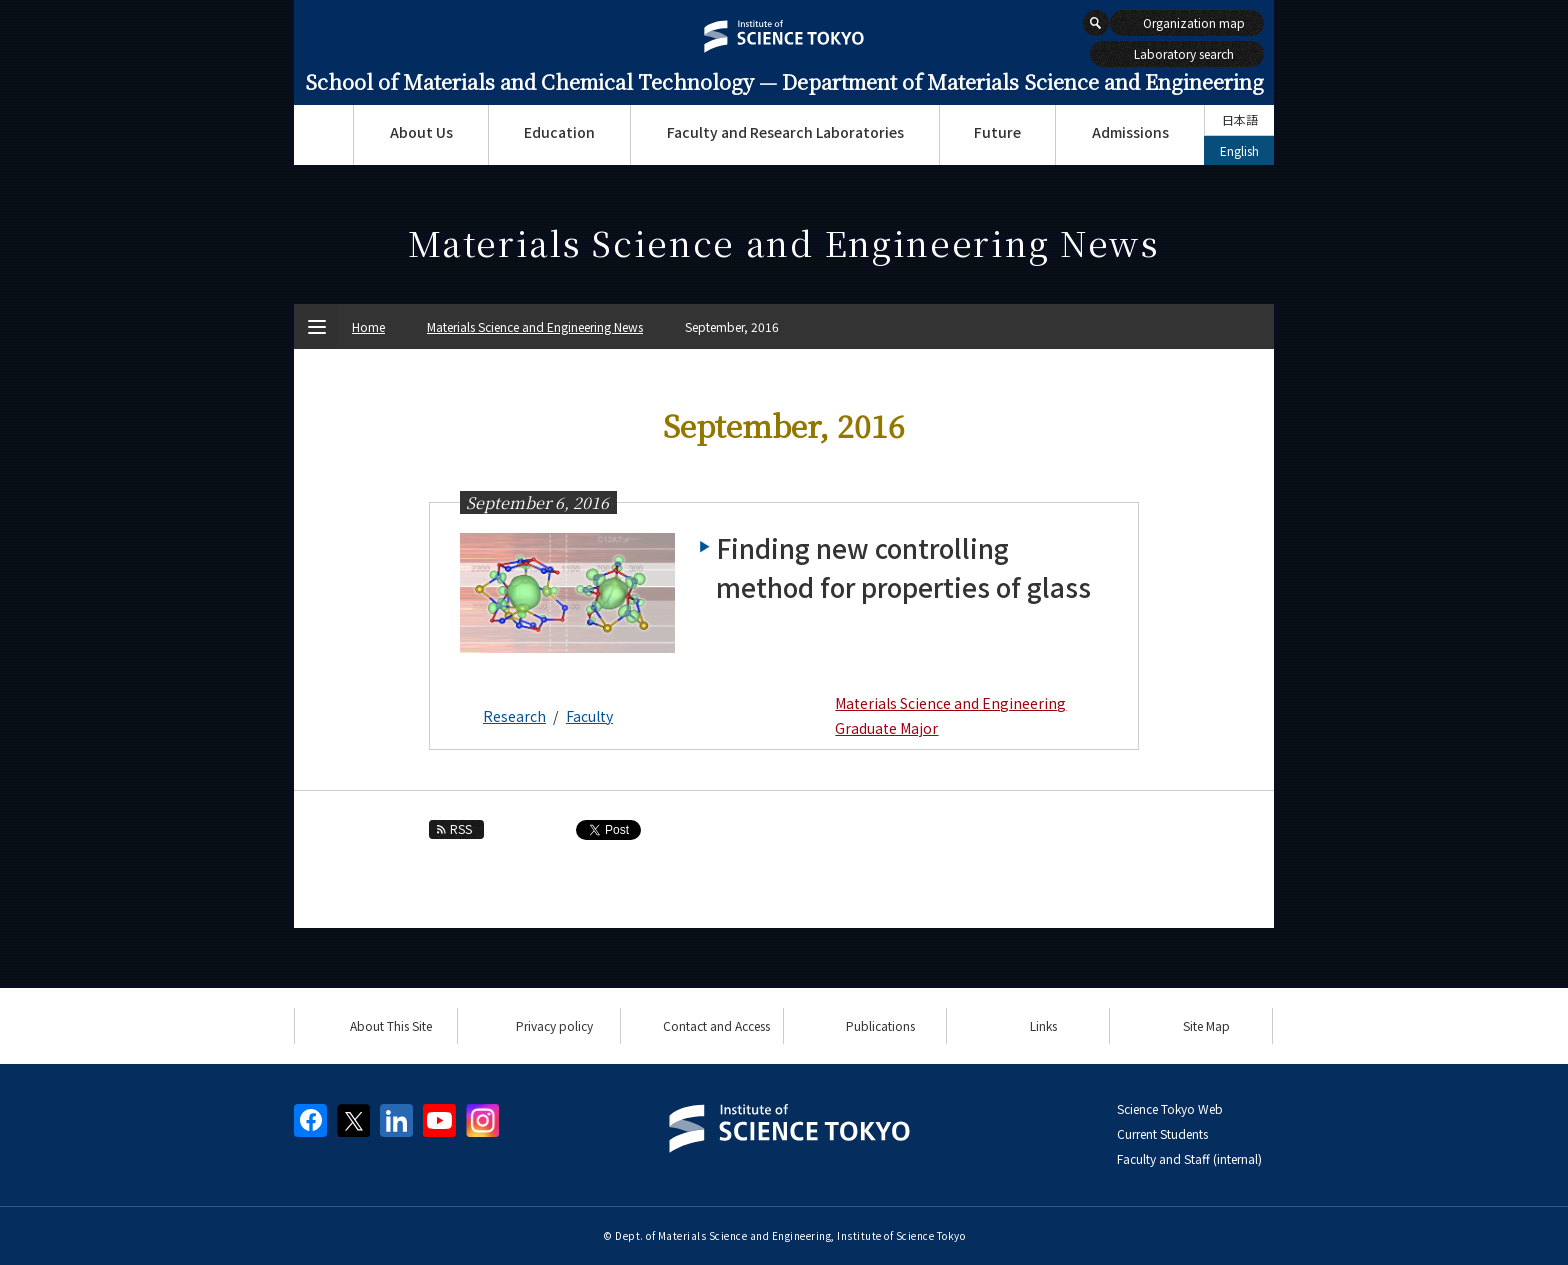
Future (997, 132)
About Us (421, 132)
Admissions (1130, 132)
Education (559, 132)
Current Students (1162, 1133)
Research (514, 716)
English (1239, 150)
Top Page (323, 135)
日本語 (1240, 119)
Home (368, 326)
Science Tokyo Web (1170, 1108)
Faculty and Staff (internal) (1189, 1158)
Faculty (589, 716)
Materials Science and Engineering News (535, 326)
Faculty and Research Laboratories (785, 132)
